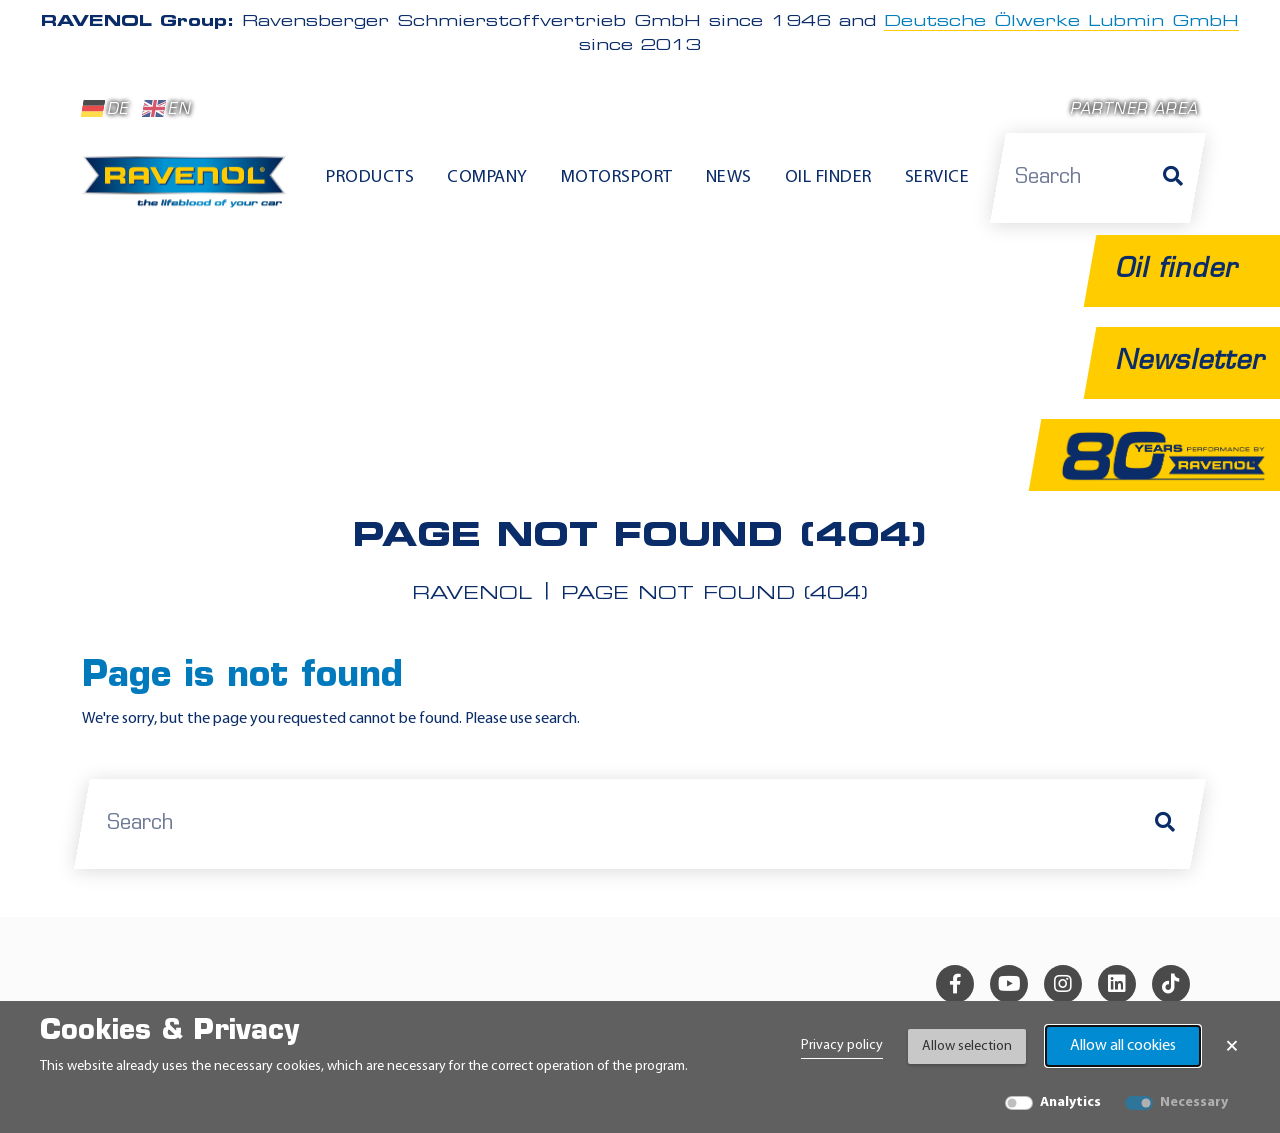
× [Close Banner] (1232, 1046)
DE (105, 109)
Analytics (1070, 1102)
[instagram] (1063, 984)
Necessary (1194, 1102)
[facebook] (955, 984)
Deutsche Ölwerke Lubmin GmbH (1061, 22)
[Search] (1173, 178)
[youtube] (1009, 984)
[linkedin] (1117, 984)
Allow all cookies (1123, 1046)
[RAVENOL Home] (189, 190)
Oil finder (828, 177)
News (729, 177)
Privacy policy (842, 1045)
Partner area (1134, 110)
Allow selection (967, 1046)
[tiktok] (1171, 984)
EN (166, 109)
